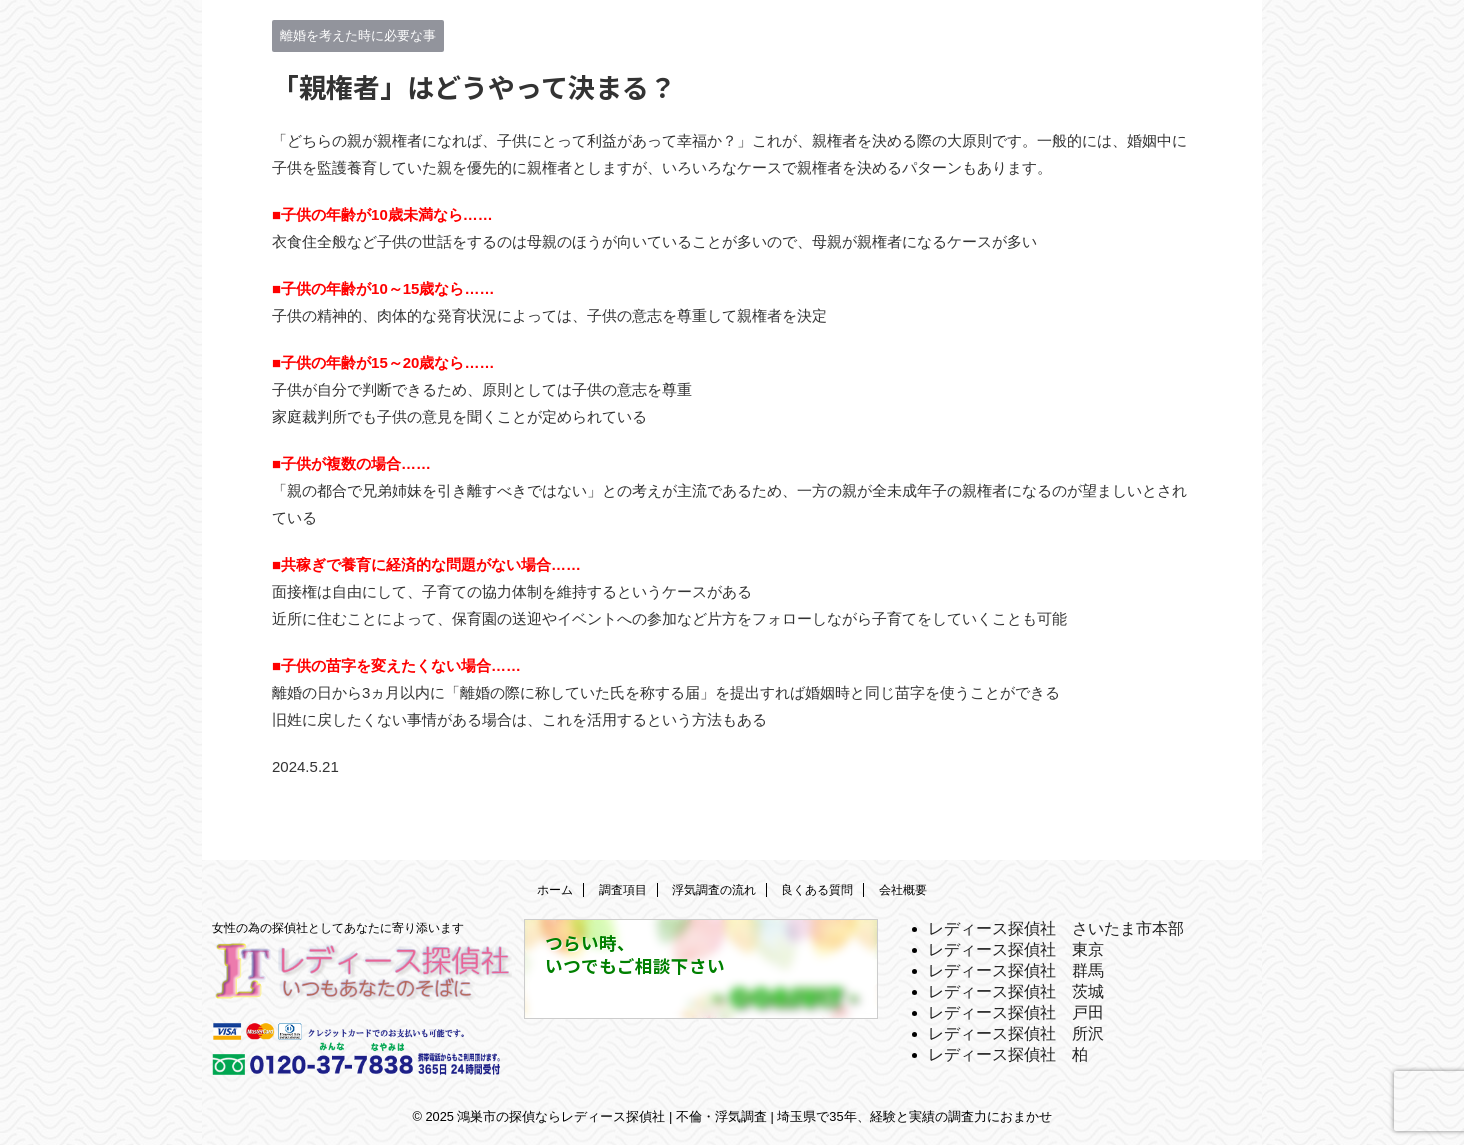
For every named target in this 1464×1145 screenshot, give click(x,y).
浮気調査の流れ (714, 890)
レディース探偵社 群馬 (1016, 970)
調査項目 (623, 890)
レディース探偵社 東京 (1016, 949)
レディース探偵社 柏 (1008, 1054)
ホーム (555, 890)
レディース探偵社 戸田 (1016, 1012)
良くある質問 (817, 890)
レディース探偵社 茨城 (1016, 991)
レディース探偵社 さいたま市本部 (1056, 928)
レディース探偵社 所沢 (1016, 1033)
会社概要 (903, 890)
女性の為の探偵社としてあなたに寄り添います (338, 928)
